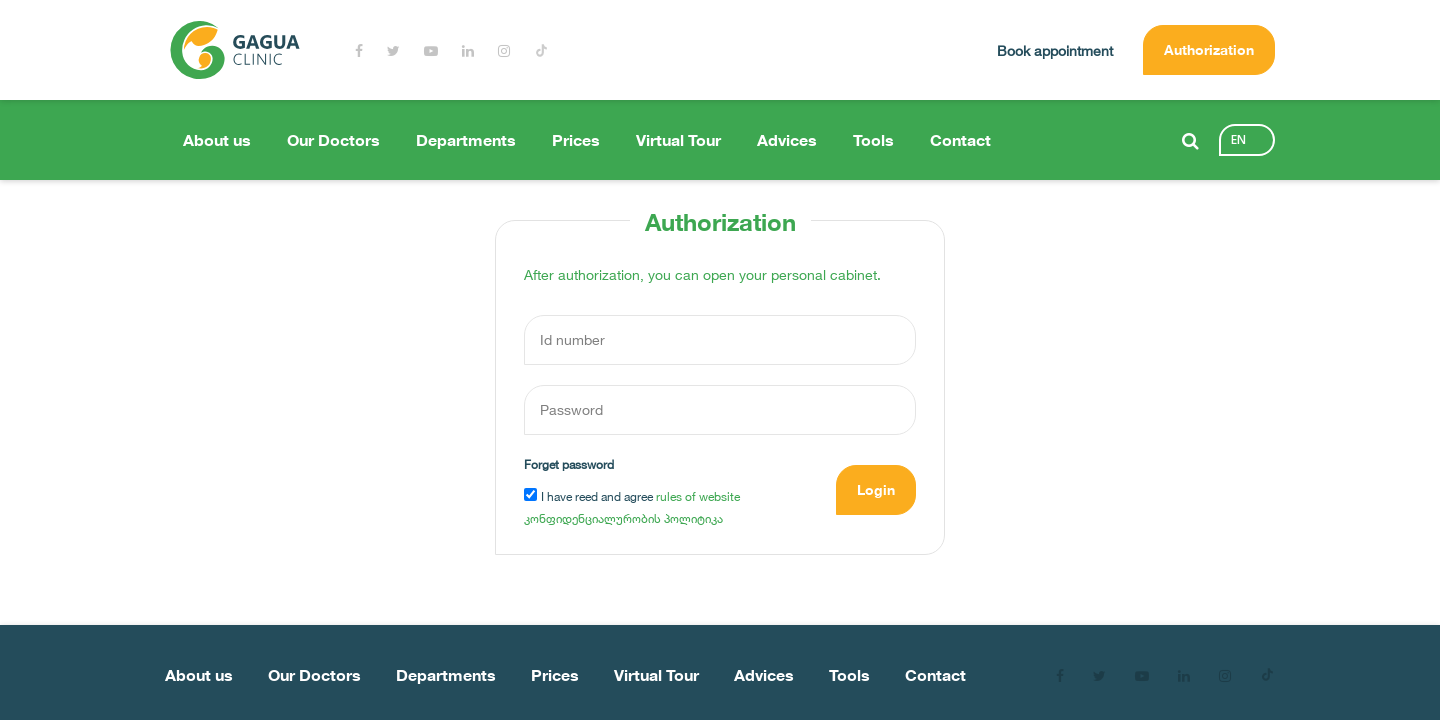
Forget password (569, 464)
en (1238, 139)
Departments (466, 140)
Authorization (1209, 49)
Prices (576, 140)
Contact (960, 140)
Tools (873, 140)
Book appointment (1055, 50)
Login (876, 489)
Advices (787, 140)
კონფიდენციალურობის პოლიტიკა (623, 518)
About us (217, 140)
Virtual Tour (678, 140)
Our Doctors (333, 140)
